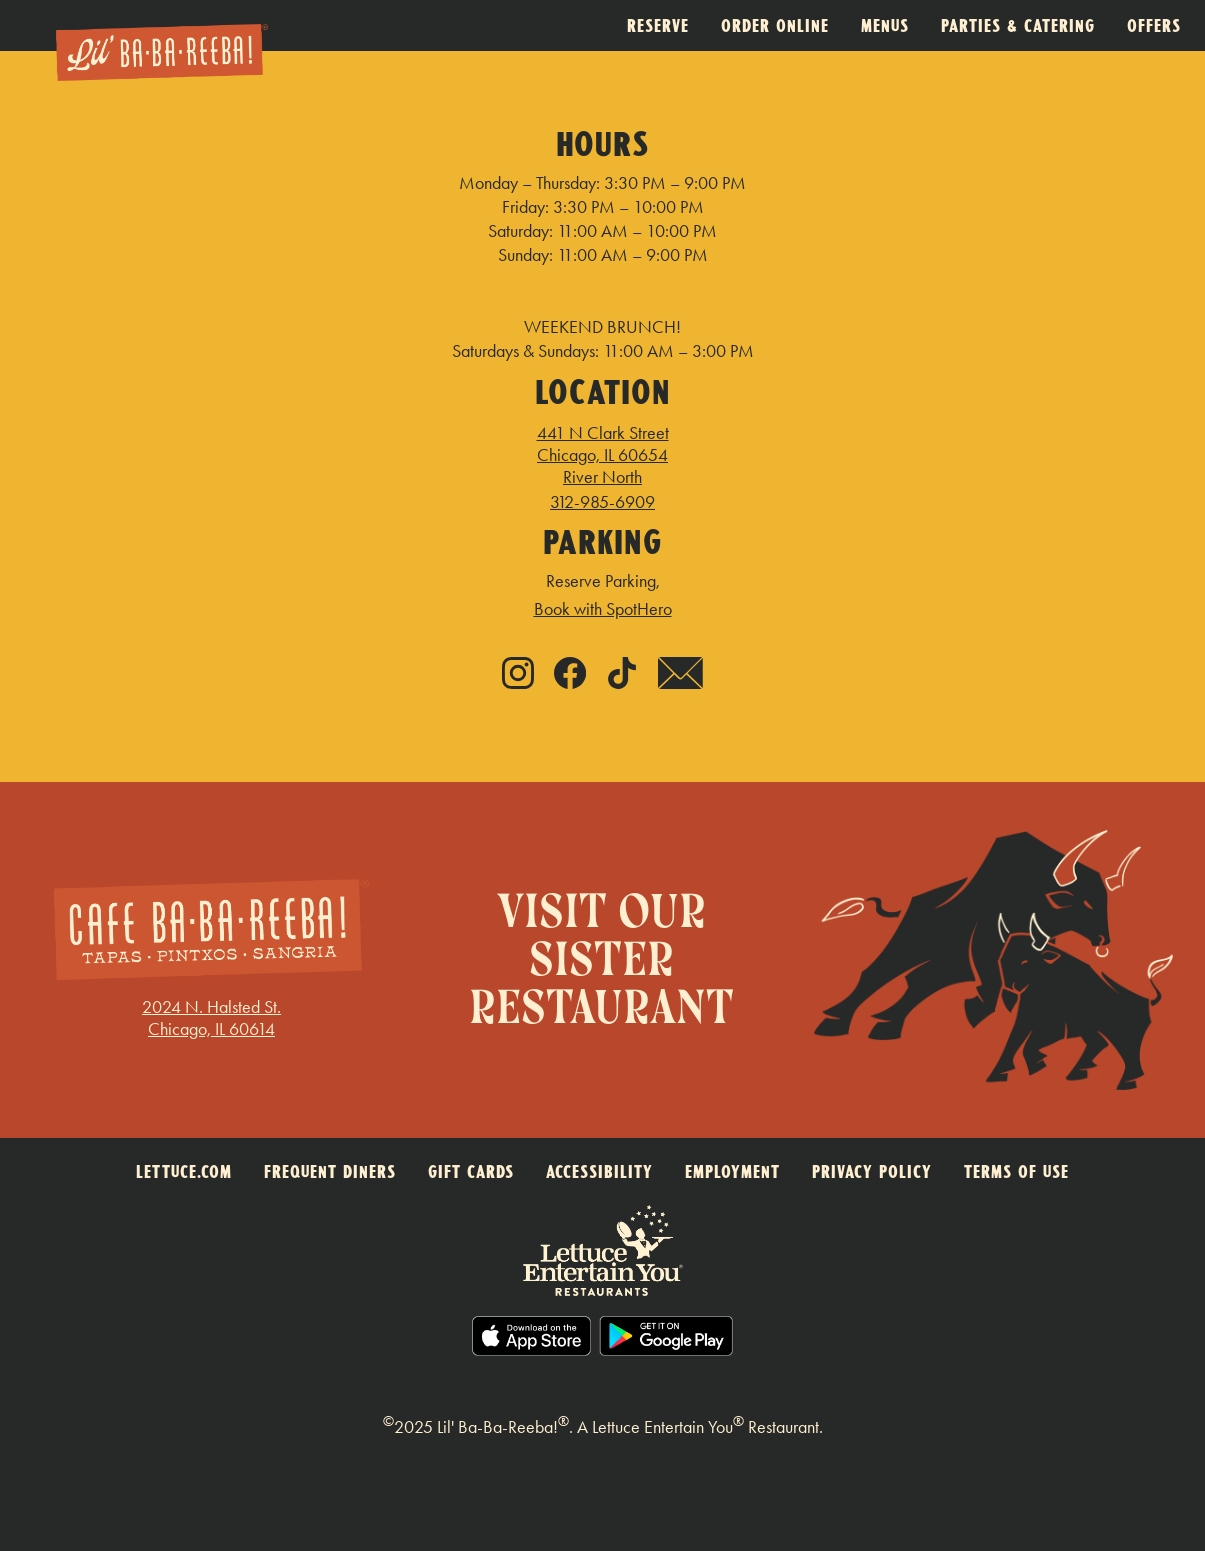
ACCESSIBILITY (599, 1171)
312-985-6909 (602, 502)
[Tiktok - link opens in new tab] (622, 675)
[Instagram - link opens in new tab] (518, 675)
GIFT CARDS (471, 1171)
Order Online (775, 25)
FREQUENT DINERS (330, 1171)
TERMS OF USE (1016, 1171)
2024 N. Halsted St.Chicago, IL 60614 (211, 1018)
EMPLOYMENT (732, 1171)
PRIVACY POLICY (872, 1171)
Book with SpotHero (603, 609)
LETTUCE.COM (184, 1171)
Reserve (658, 25)
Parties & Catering (1018, 25)
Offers (1154, 25)
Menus (885, 25)
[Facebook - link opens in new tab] (570, 675)
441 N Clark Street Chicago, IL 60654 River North (603, 455)
